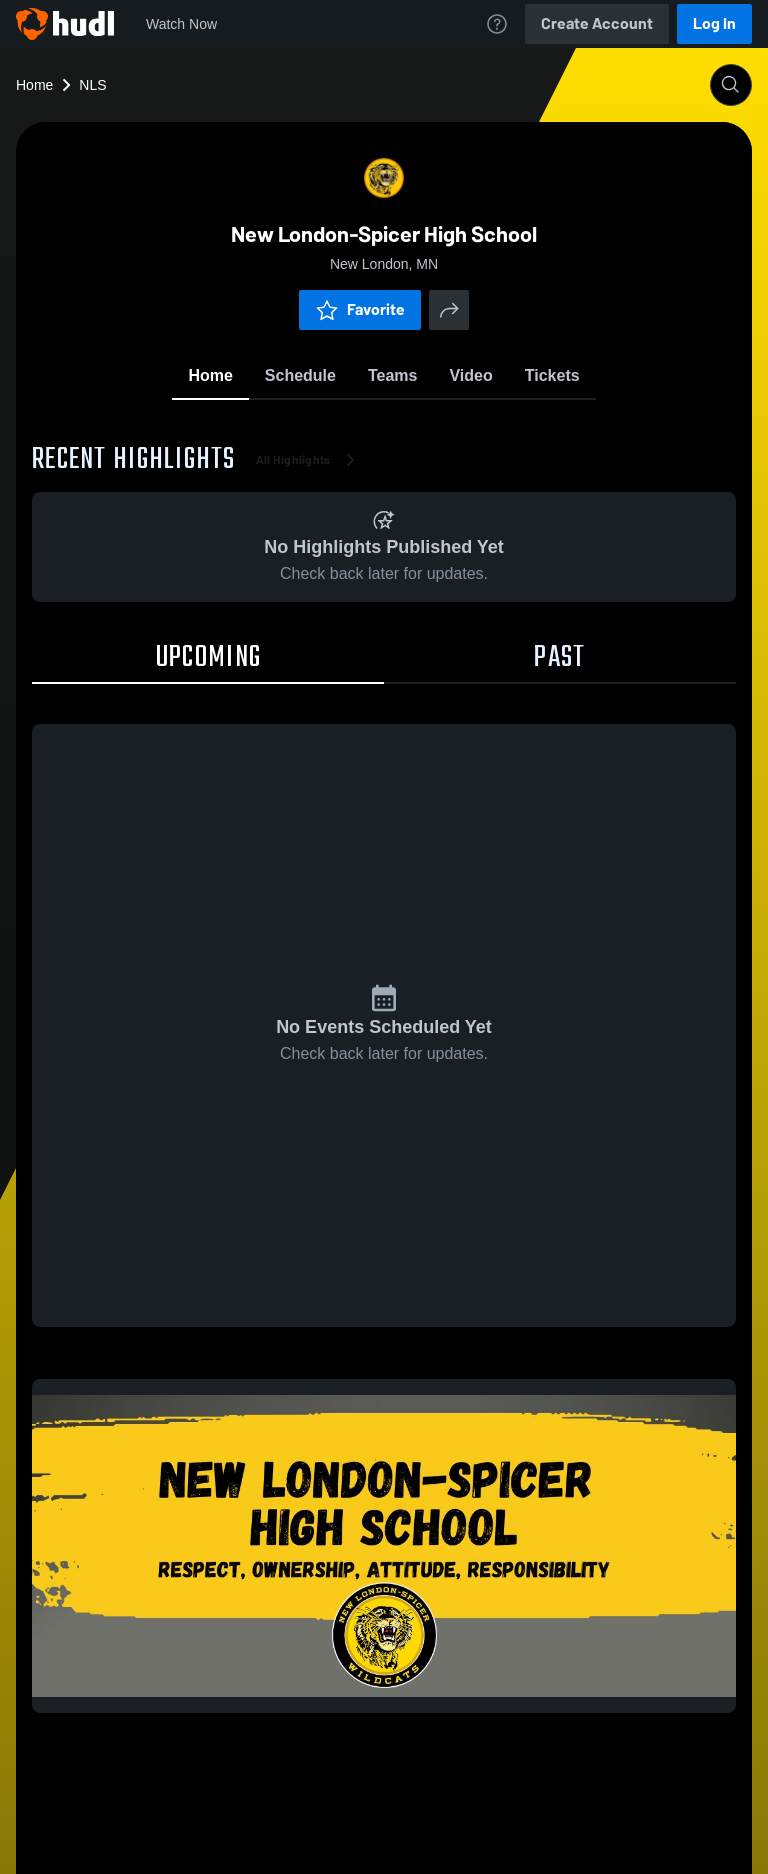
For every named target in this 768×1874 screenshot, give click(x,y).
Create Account (597, 23)
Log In (714, 23)
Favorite (360, 309)
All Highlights (309, 460)
